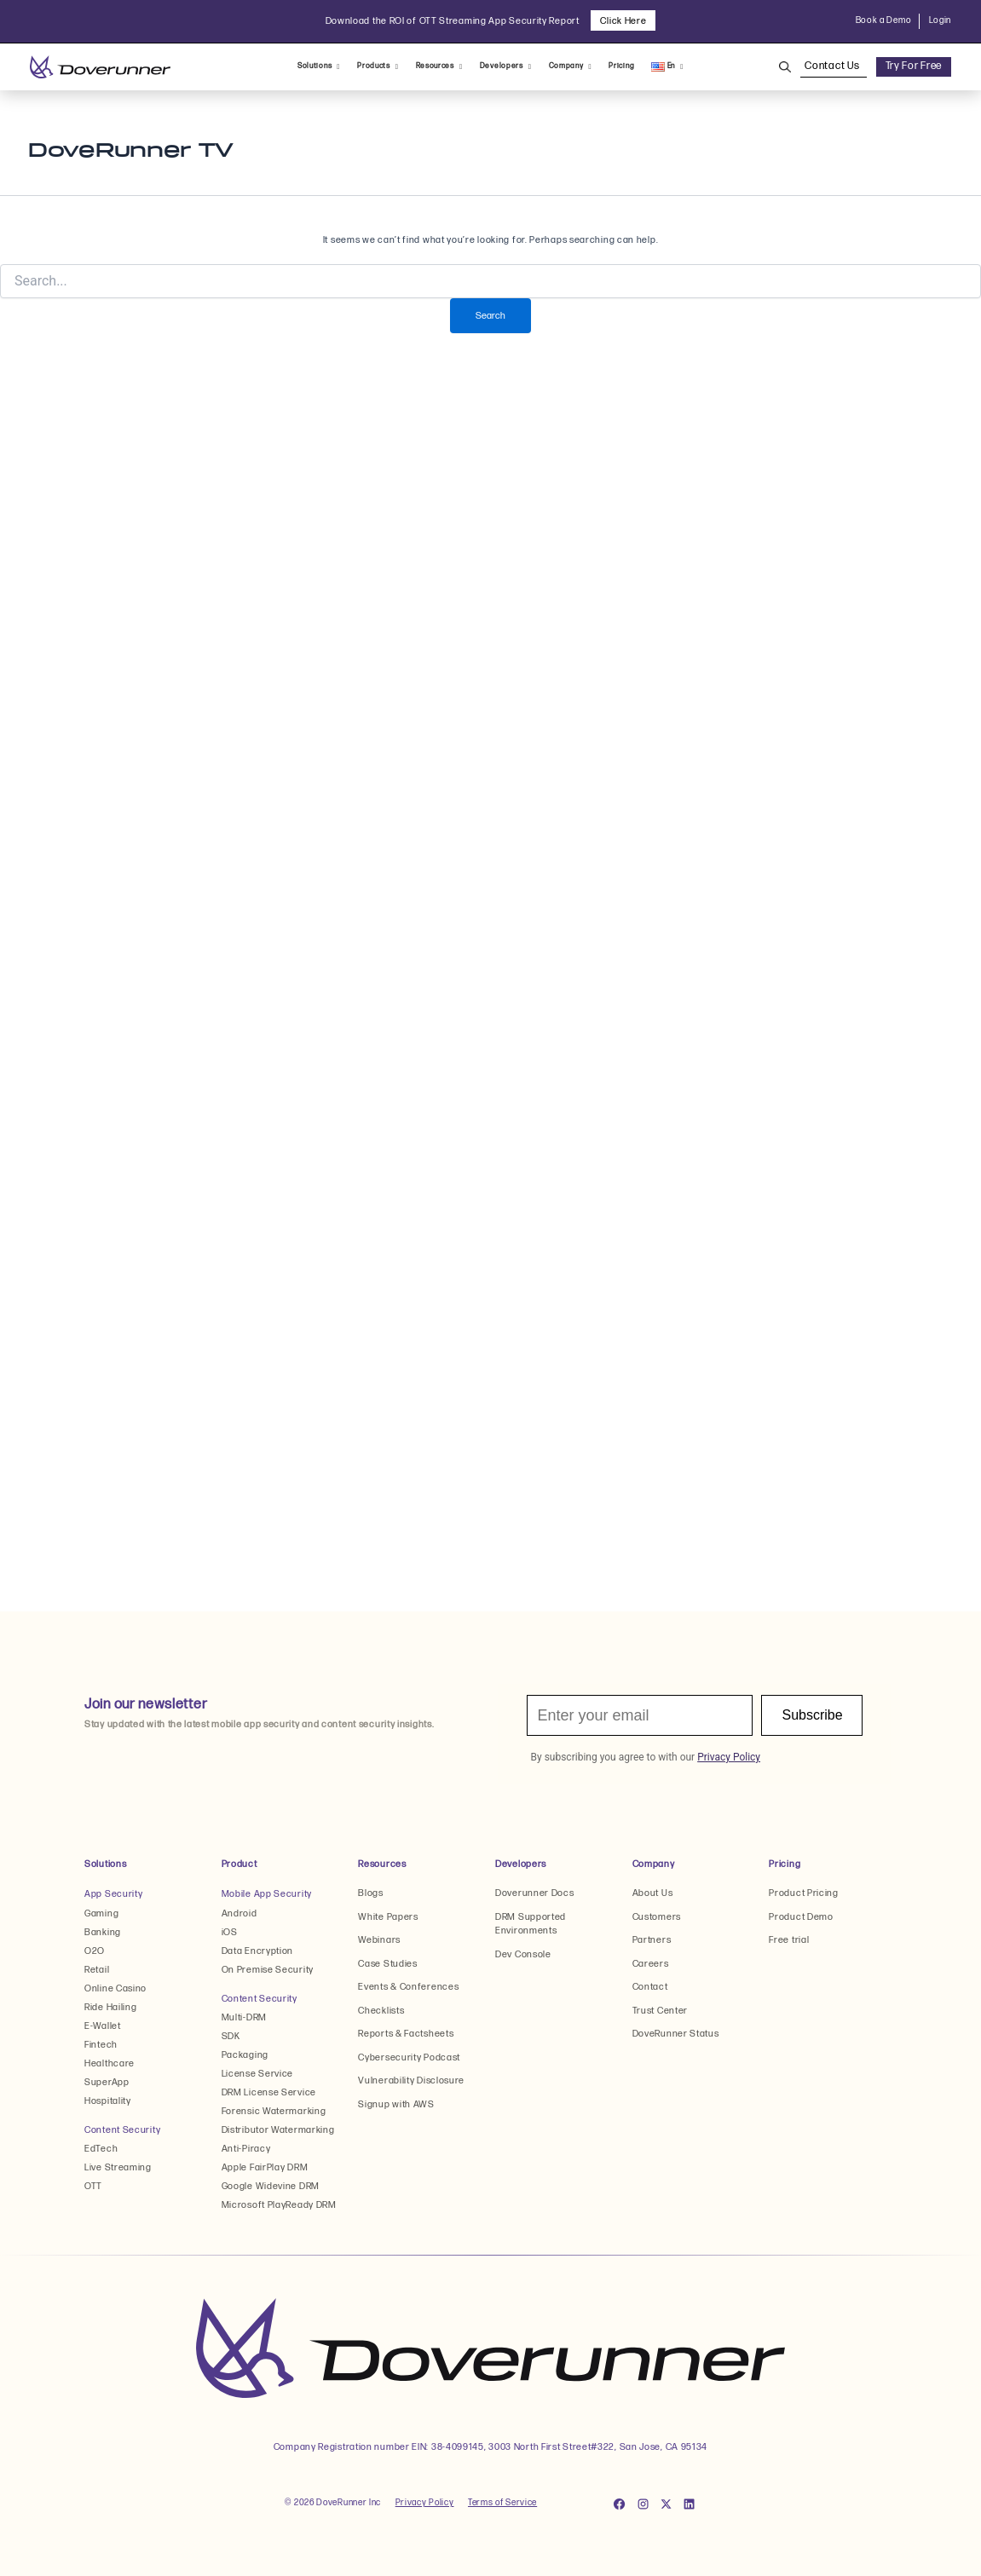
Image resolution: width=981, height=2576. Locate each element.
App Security (113, 1893)
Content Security (122, 2129)
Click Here (623, 20)
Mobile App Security (267, 1893)
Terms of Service (502, 2503)
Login (940, 20)
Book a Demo (884, 20)
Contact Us (833, 66)
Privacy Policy (424, 2503)
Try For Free (914, 66)
